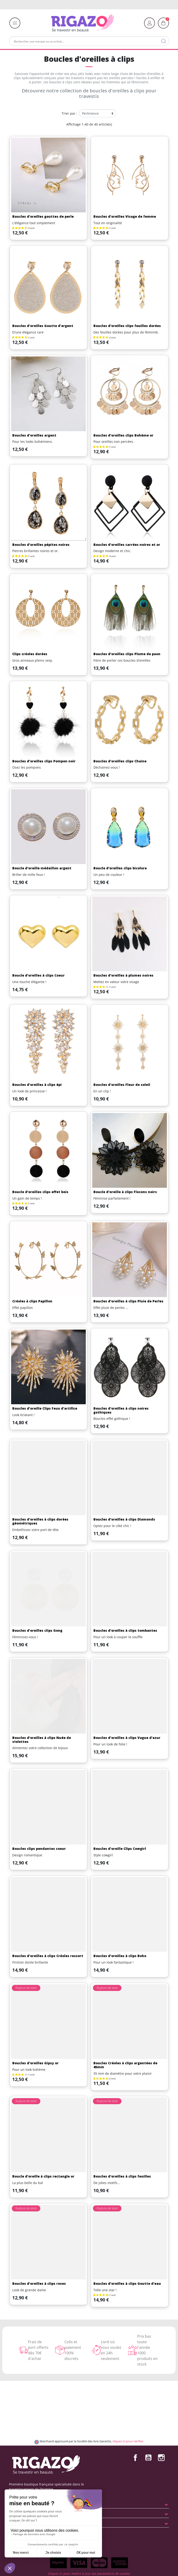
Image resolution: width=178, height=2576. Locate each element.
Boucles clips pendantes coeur (39, 1848)
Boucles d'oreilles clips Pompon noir (44, 761)
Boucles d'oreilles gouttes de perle (43, 216)
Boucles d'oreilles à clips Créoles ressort (47, 1956)
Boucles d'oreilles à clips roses (39, 2283)
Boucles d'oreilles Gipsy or (35, 2063)
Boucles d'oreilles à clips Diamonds (124, 1519)
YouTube (148, 2457)
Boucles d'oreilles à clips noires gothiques (121, 1410)
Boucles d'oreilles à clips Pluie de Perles (128, 1301)
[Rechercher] (89, 41)
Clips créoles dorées (29, 654)
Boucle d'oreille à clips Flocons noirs (125, 1192)
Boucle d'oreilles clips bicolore (120, 868)
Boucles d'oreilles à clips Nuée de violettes (41, 1739)
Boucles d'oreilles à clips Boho (119, 1956)
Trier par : (69, 113)
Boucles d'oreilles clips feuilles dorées (127, 326)
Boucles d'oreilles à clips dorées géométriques (40, 1521)
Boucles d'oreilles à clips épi (37, 1084)
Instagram (161, 2457)
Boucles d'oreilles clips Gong (37, 1630)
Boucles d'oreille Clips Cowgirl (119, 1848)
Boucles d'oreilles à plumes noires (123, 975)
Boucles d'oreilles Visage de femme (124, 216)
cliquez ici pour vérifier (127, 2441)
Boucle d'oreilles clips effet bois (40, 1192)
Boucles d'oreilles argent (34, 435)
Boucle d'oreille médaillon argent (41, 868)
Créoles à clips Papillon (32, 1301)
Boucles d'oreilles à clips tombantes (125, 1630)
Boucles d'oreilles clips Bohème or (123, 435)
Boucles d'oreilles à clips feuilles (122, 2176)
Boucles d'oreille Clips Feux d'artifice (44, 1408)
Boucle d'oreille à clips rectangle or (43, 2176)
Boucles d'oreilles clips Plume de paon (126, 654)
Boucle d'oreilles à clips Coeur (38, 975)
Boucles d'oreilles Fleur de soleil (121, 1084)
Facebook (135, 2457)
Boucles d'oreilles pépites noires (41, 544)
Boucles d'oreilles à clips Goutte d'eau (127, 2283)
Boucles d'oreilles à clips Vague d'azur (126, 1737)
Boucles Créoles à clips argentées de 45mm (125, 2065)
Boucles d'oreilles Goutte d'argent (42, 326)
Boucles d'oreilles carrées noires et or (126, 544)
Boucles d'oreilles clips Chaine (119, 761)
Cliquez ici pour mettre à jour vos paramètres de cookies (89, 2573)
